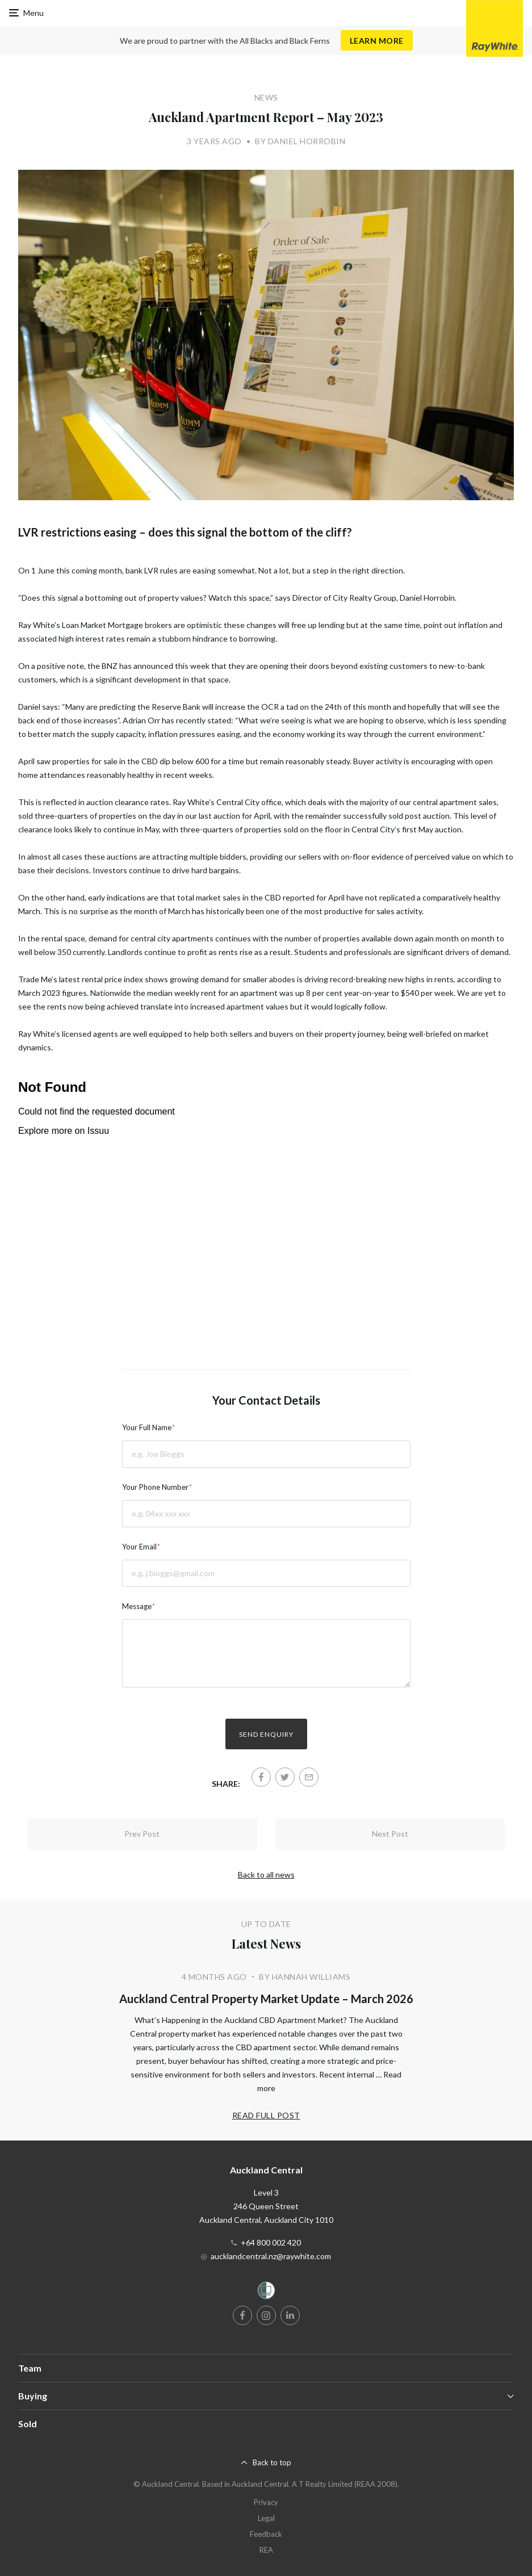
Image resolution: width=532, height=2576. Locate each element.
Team (29, 2368)
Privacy (266, 2502)
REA (266, 2549)
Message (137, 1606)
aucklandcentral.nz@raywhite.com (271, 2256)
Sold (27, 2423)
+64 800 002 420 (271, 2242)
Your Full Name (146, 1427)
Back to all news (266, 1874)
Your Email (139, 1546)
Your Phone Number (155, 1487)
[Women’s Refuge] (266, 2292)
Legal (266, 2518)
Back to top (272, 2462)
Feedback (266, 2534)
